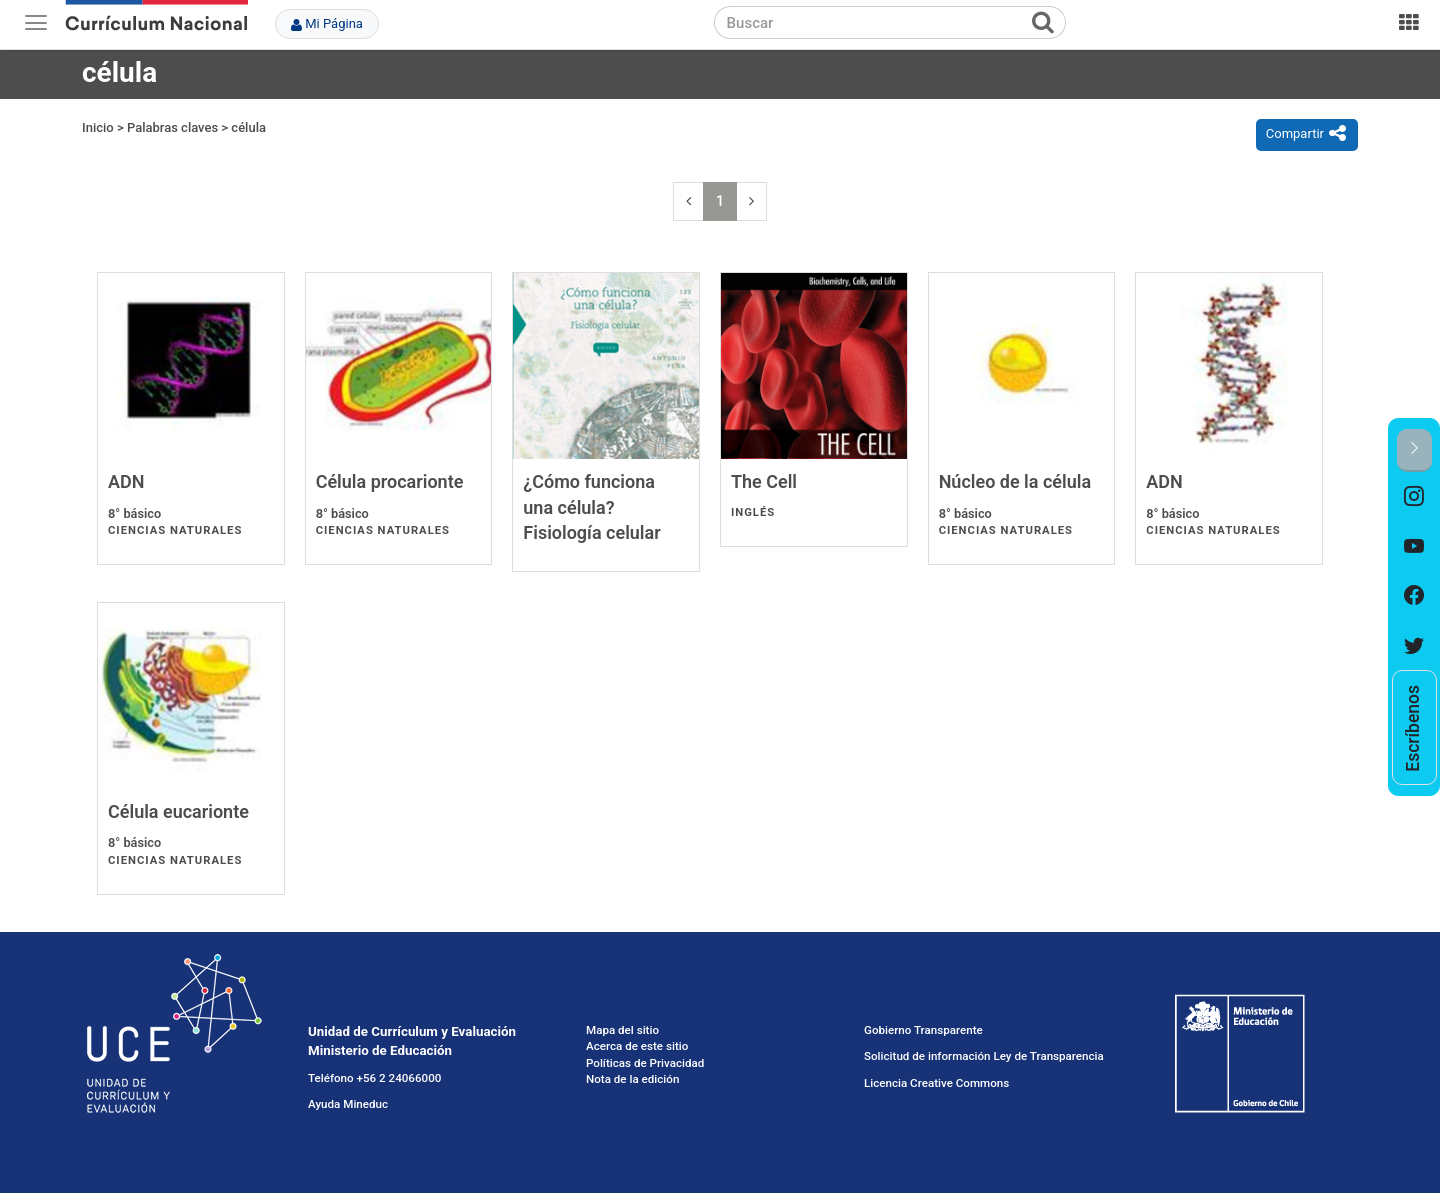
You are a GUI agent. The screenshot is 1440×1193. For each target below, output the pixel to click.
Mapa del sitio (622, 1030)
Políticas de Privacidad (645, 1063)
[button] (1414, 450)
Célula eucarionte (178, 811)
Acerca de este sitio (637, 1046)
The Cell (764, 481)
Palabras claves (172, 127)
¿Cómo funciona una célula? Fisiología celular (591, 507)
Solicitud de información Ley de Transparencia (984, 1056)
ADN (126, 481)
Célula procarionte (390, 481)
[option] (1414, 497)
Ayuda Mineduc (348, 1104)
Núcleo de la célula (1015, 481)
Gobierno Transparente (923, 1030)
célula (248, 127)
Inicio (98, 127)
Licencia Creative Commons (936, 1083)
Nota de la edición (632, 1079)
